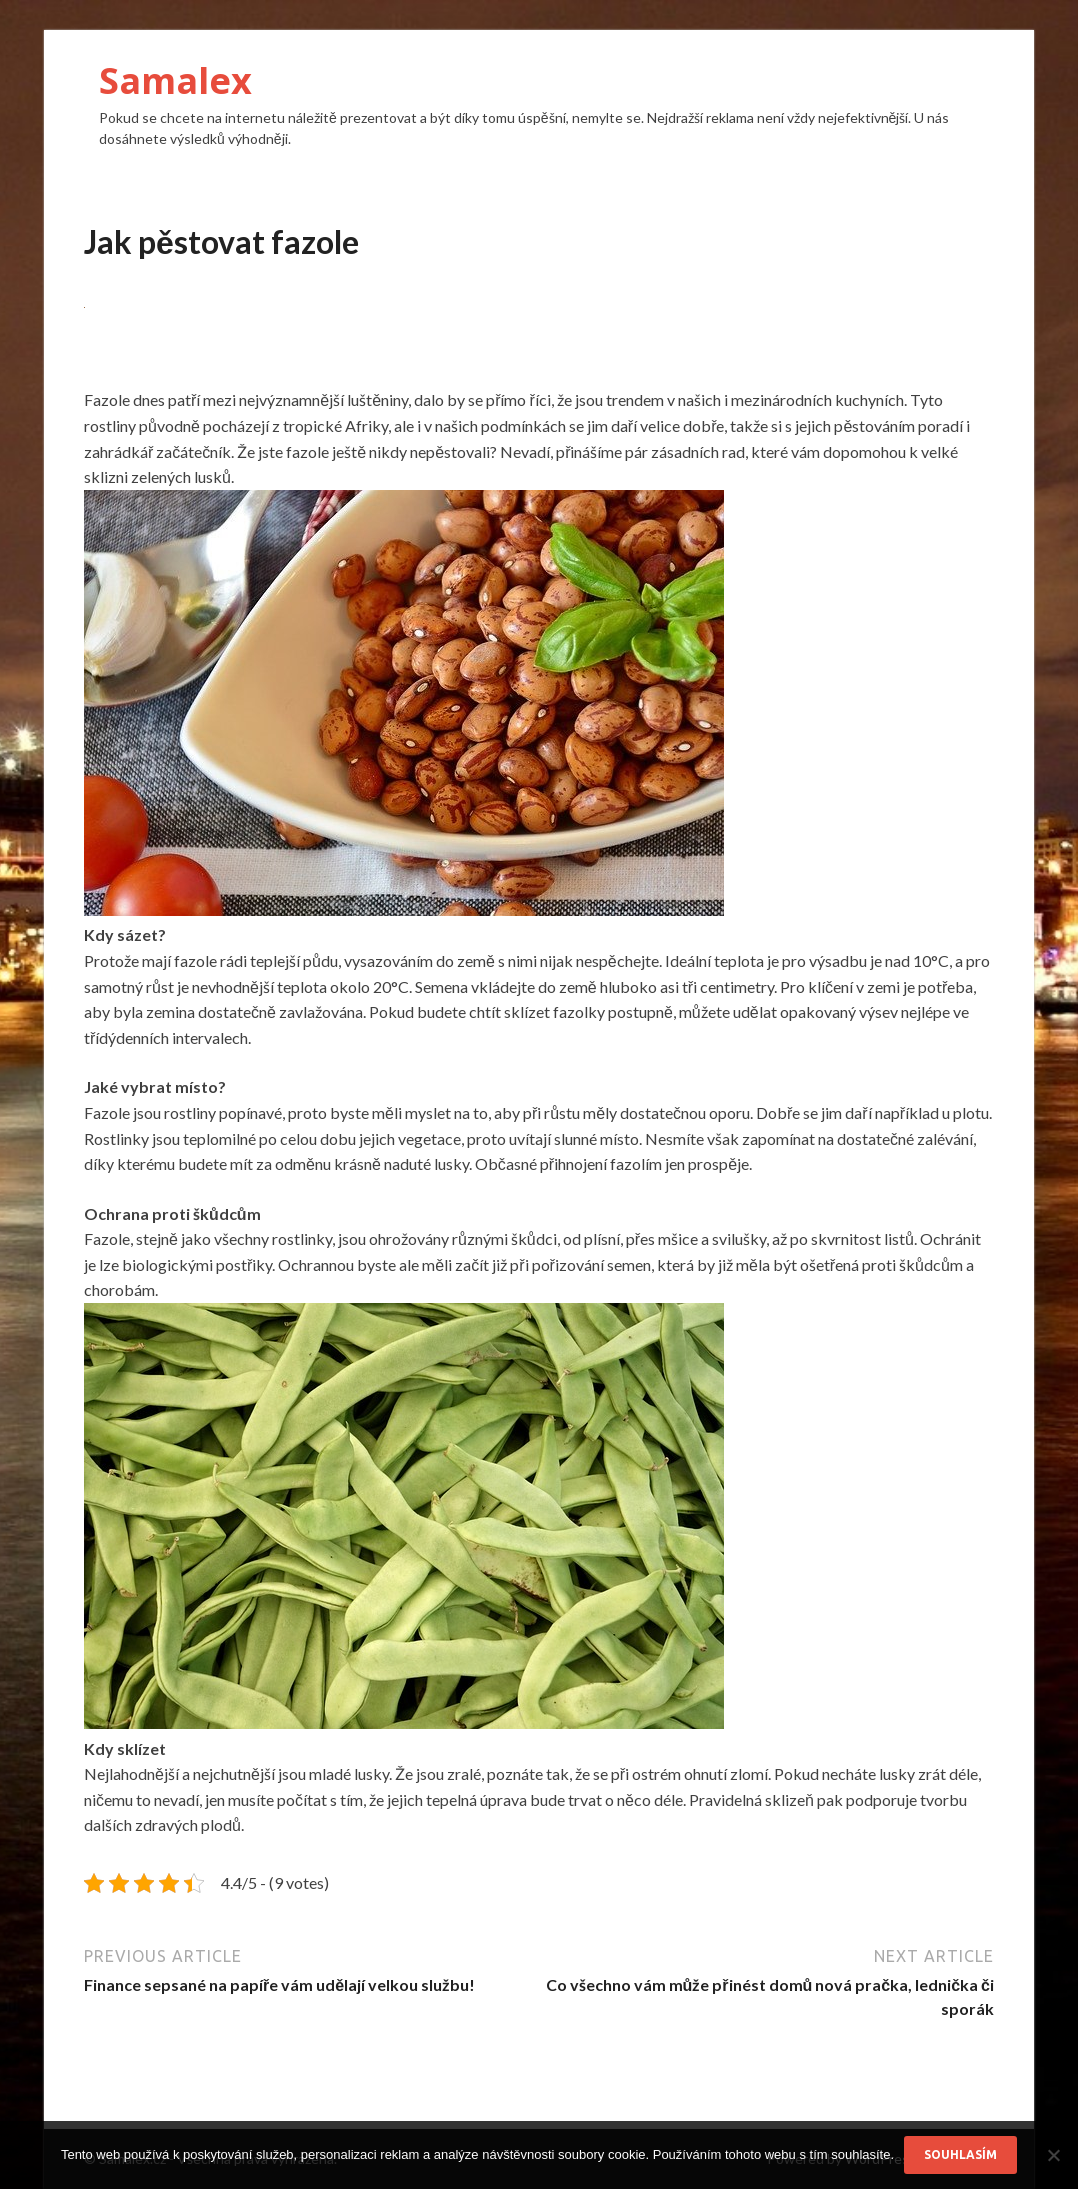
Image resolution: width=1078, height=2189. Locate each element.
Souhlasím (960, 2154)
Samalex (175, 80)
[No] (1053, 2155)
